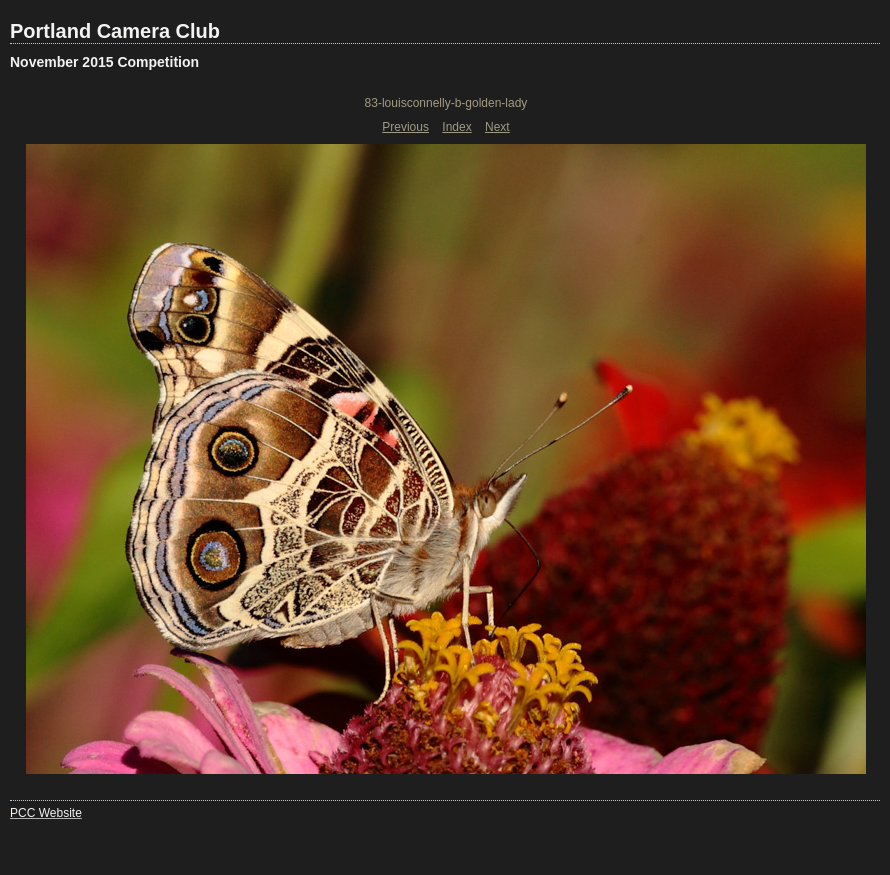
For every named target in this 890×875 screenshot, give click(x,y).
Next (497, 127)
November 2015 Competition (104, 62)
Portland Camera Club (115, 31)
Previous (405, 127)
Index (456, 127)
